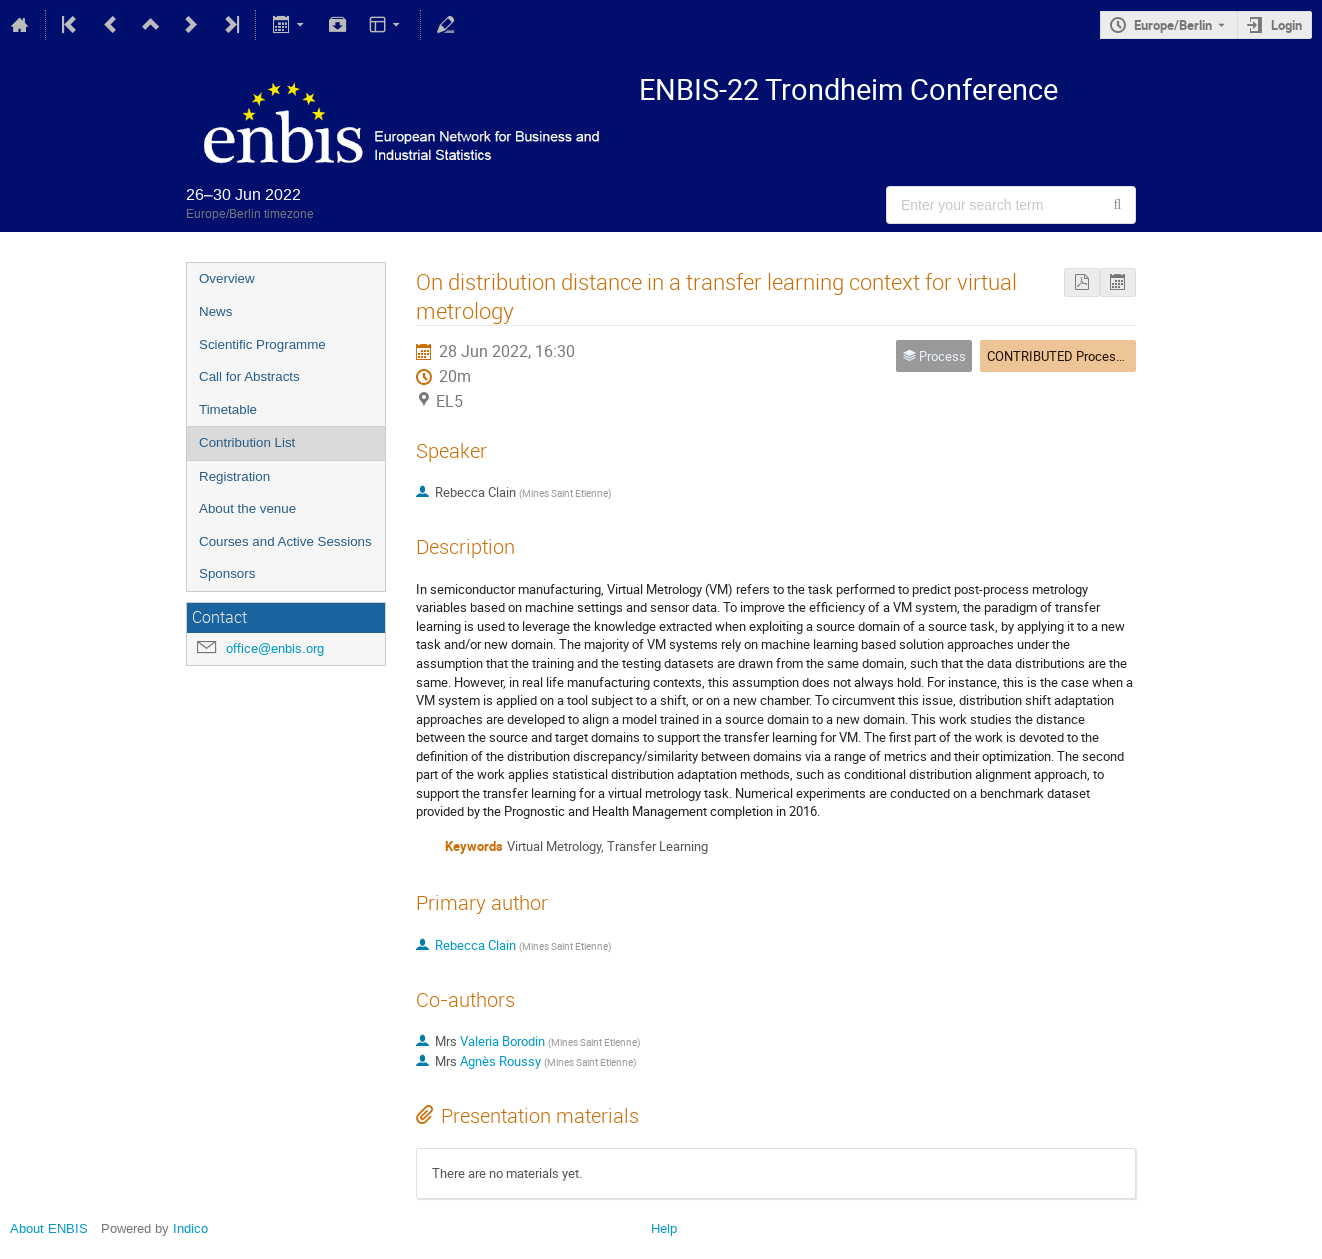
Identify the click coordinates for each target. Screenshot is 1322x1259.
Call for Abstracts (249, 376)
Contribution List (247, 442)
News (215, 311)
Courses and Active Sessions (285, 541)
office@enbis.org (275, 648)
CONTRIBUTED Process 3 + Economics (1098, 356)
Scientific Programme (262, 344)
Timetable (228, 409)
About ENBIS (49, 1228)
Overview (227, 278)
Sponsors (227, 573)
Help (664, 1228)
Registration (234, 476)
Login (1286, 25)
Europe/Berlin (1173, 25)
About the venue (247, 508)
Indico (190, 1228)
